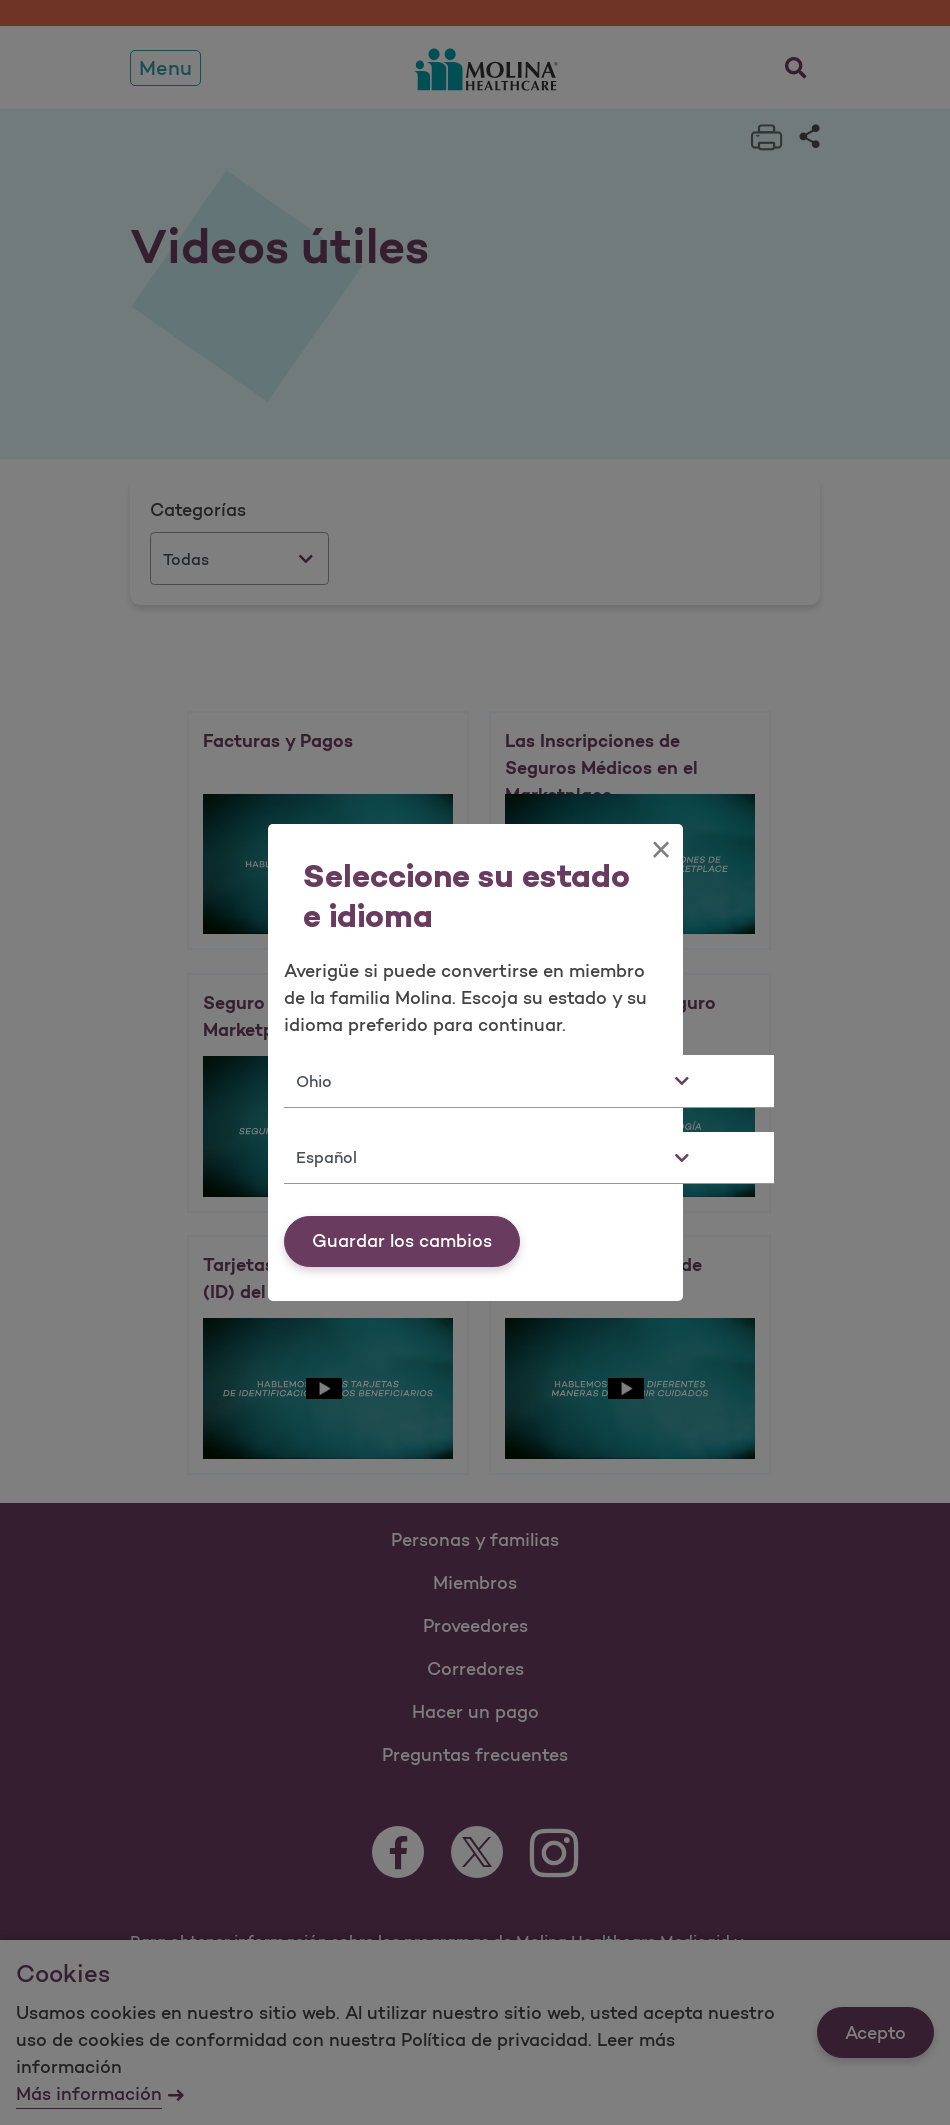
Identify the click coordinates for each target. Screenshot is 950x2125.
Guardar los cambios (402, 1241)
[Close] (660, 850)
